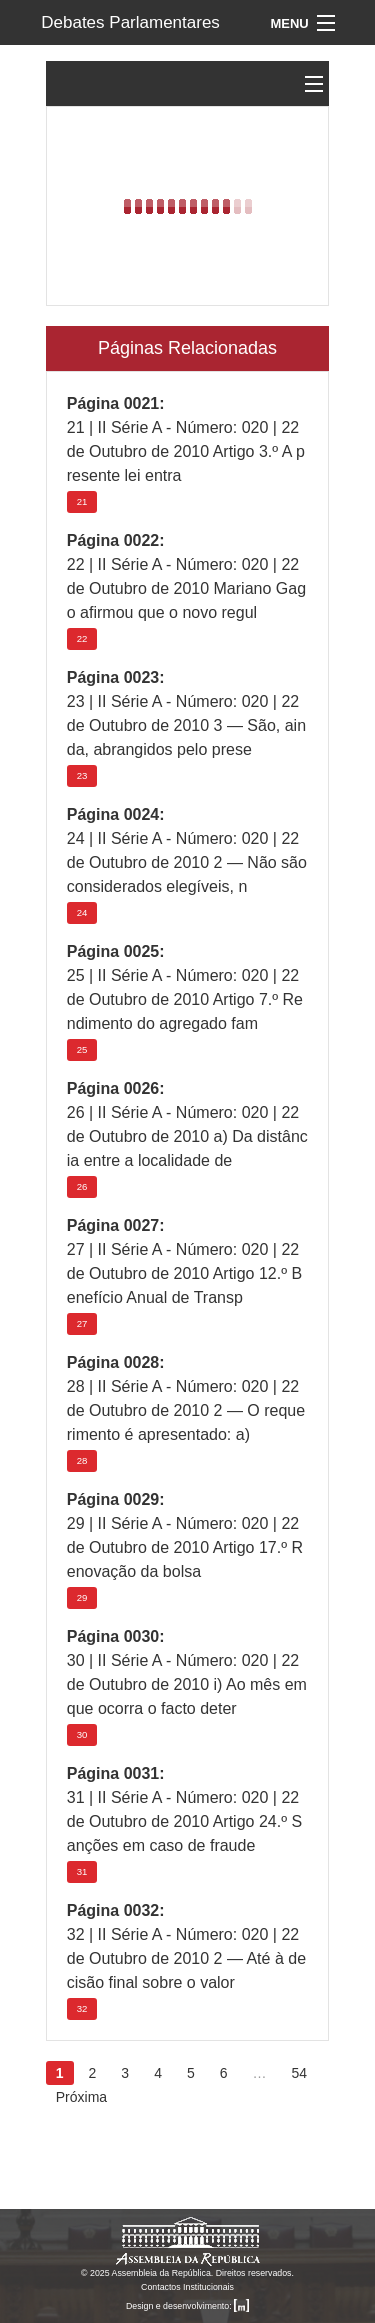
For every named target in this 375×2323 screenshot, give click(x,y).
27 (82, 1323)
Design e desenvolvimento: (187, 2306)
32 (82, 2008)
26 (82, 1186)
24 (82, 912)
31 (82, 1871)
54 (300, 2073)
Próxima (81, 2097)
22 (82, 638)
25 (82, 1049)
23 (82, 775)
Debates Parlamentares (130, 22)
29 (82, 1597)
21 (82, 501)
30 (82, 1734)
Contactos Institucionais (187, 2287)
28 (82, 1460)
